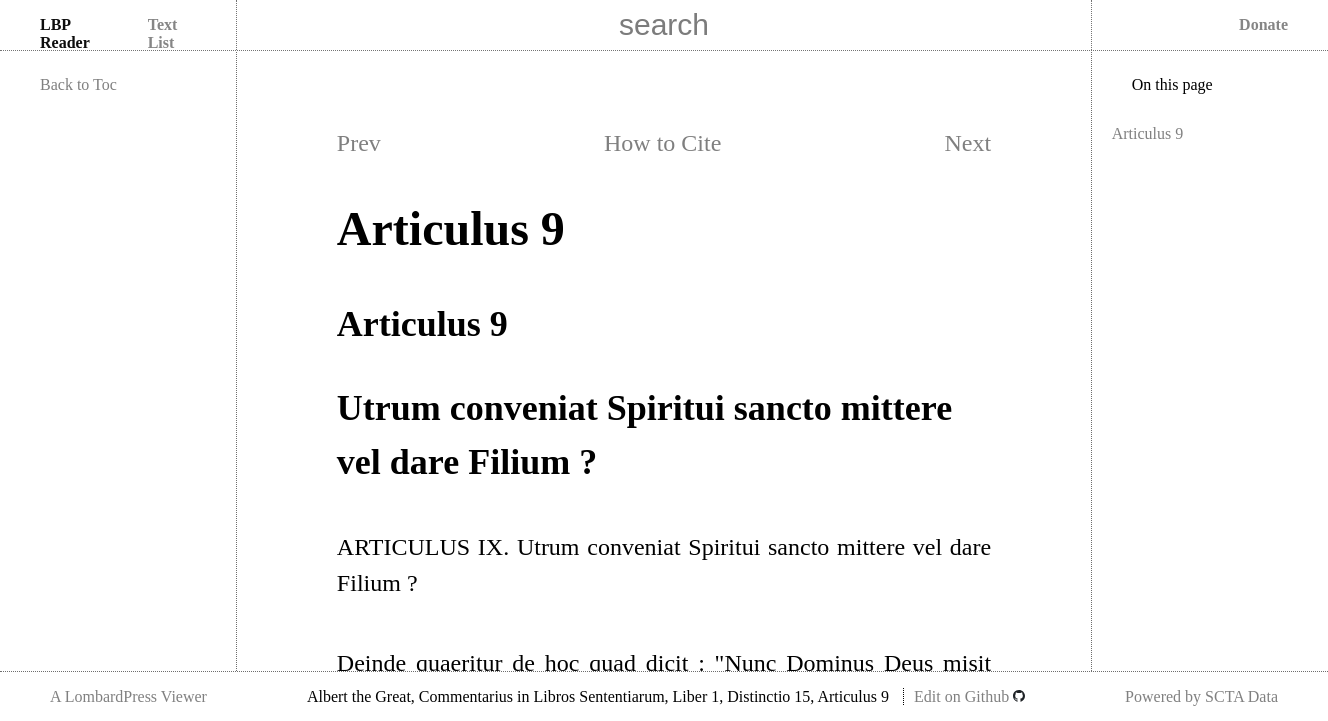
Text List (163, 33)
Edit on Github (969, 696)
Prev (359, 143)
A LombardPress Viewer (128, 696)
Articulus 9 (1148, 133)
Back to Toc (78, 84)
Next (967, 143)
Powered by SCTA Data (1201, 696)
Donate (1263, 24)
